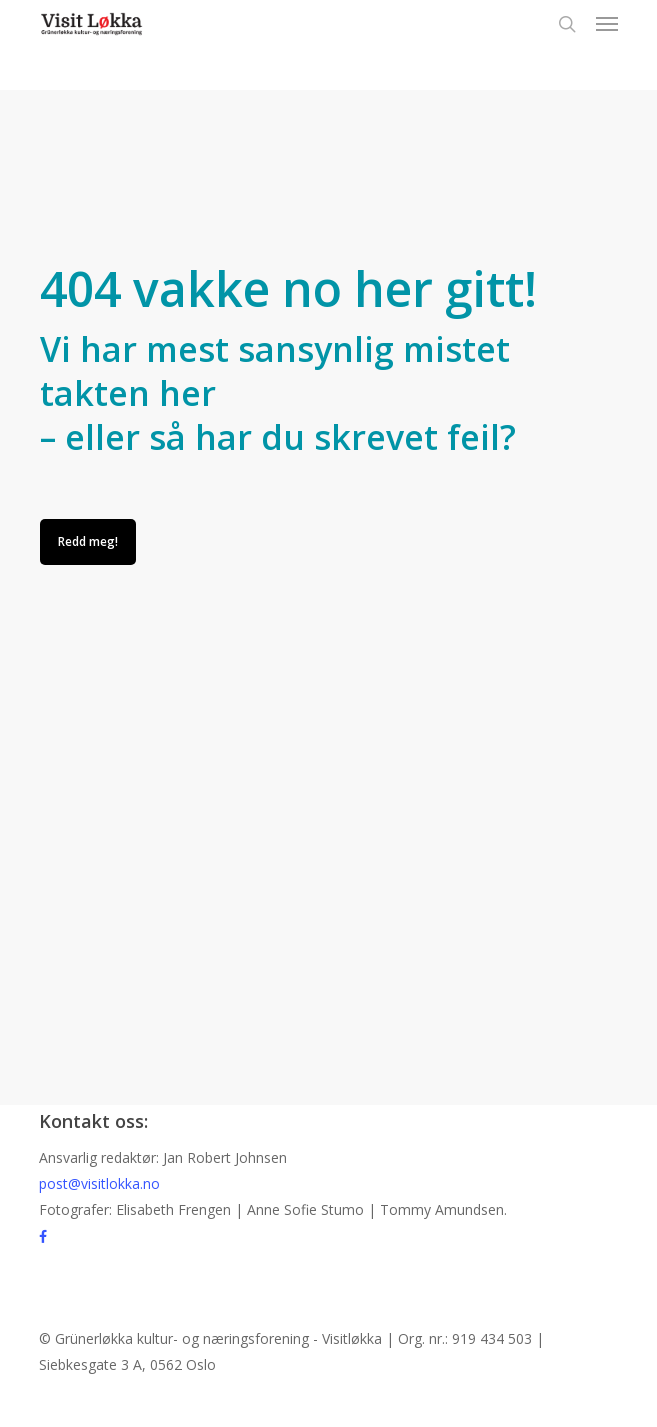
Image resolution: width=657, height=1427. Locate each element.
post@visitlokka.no (99, 1183)
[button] (607, 24)
